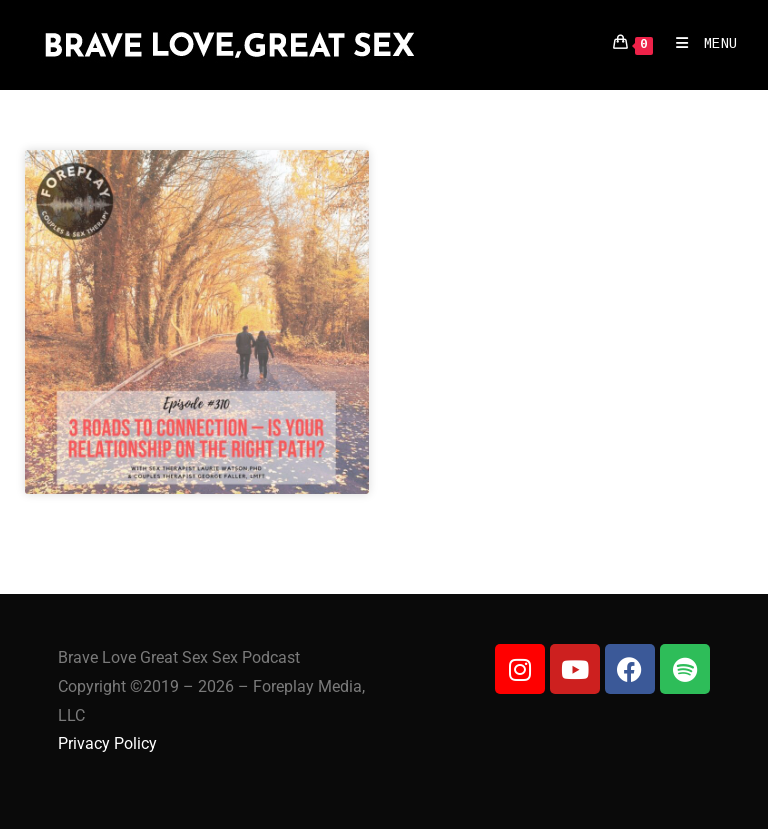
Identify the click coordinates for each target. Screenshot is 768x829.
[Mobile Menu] (699, 45)
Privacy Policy (107, 743)
